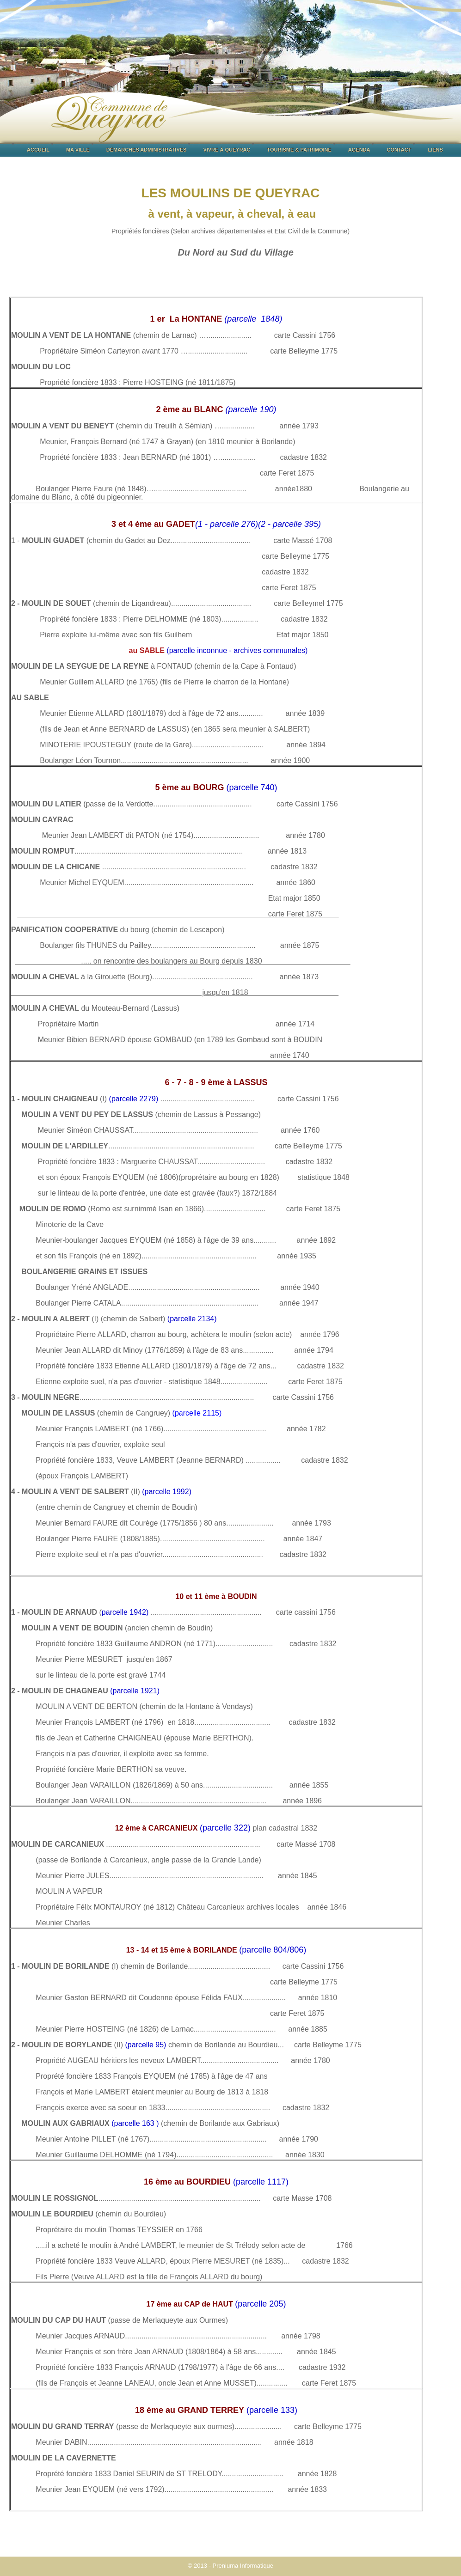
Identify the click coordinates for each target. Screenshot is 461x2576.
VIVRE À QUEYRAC (226, 150)
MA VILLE (78, 150)
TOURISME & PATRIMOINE (299, 150)
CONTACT (399, 150)
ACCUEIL (38, 150)
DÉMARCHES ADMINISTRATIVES (146, 150)
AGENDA (359, 150)
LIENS (435, 150)
